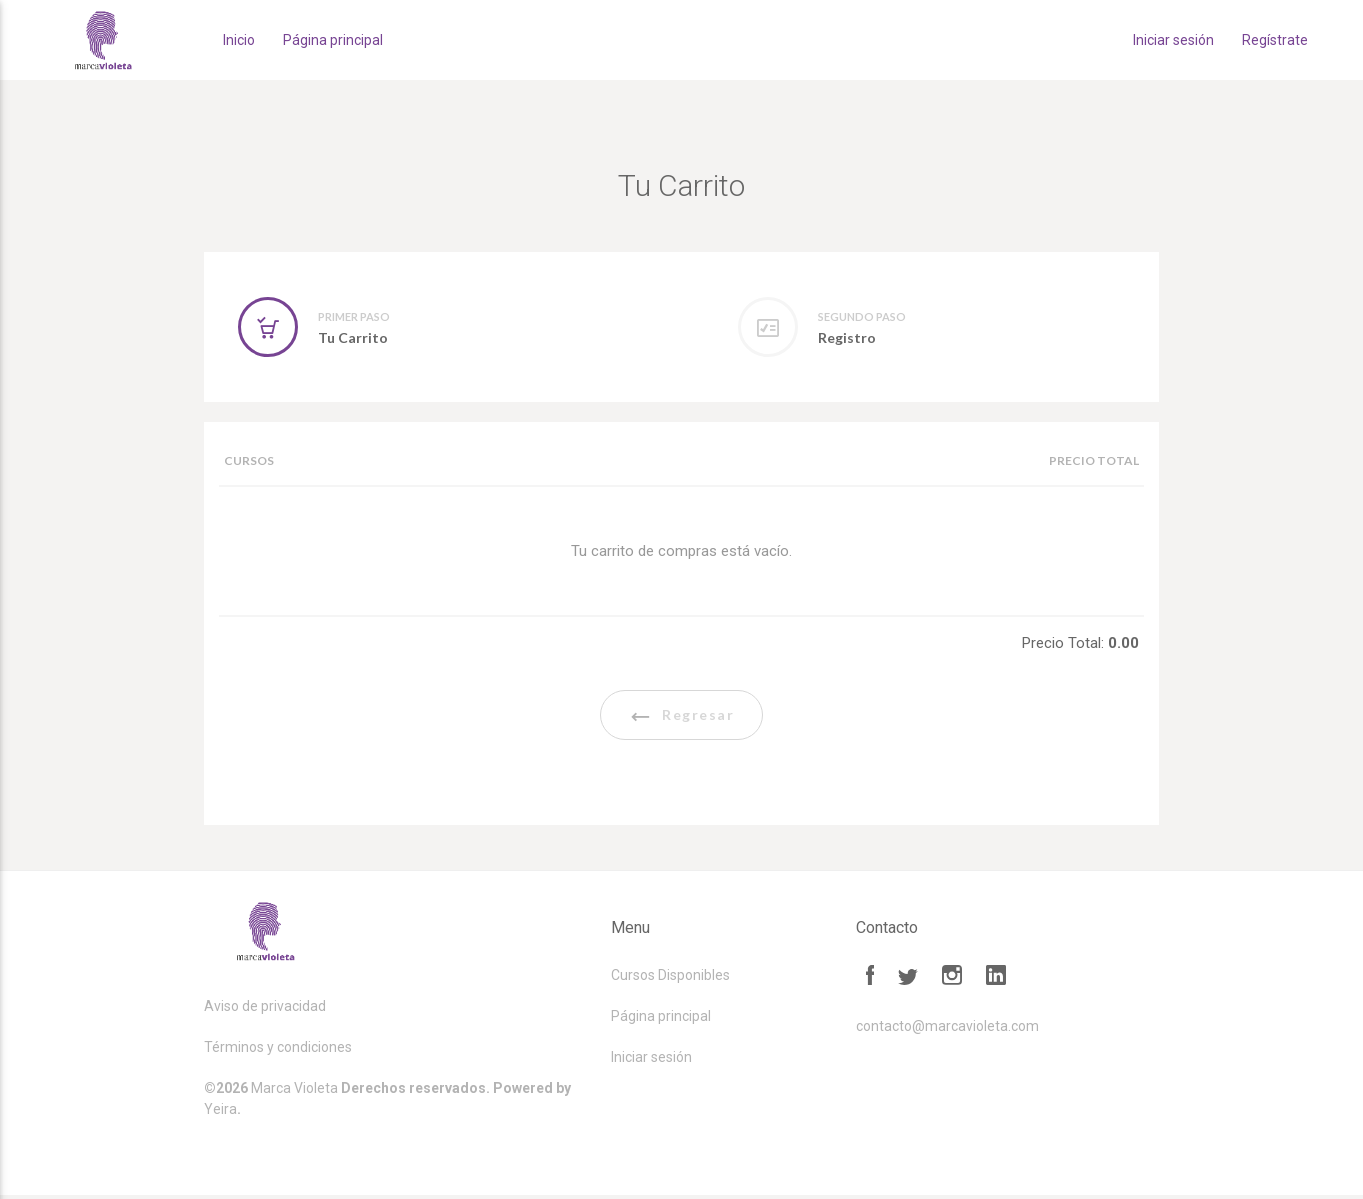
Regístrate (1275, 40)
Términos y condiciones (278, 1051)
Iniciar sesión (1173, 40)
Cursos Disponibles (670, 979)
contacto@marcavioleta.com (947, 1030)
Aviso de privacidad (265, 1010)
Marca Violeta (294, 1092)
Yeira (220, 1113)
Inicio (239, 40)
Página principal (333, 40)
